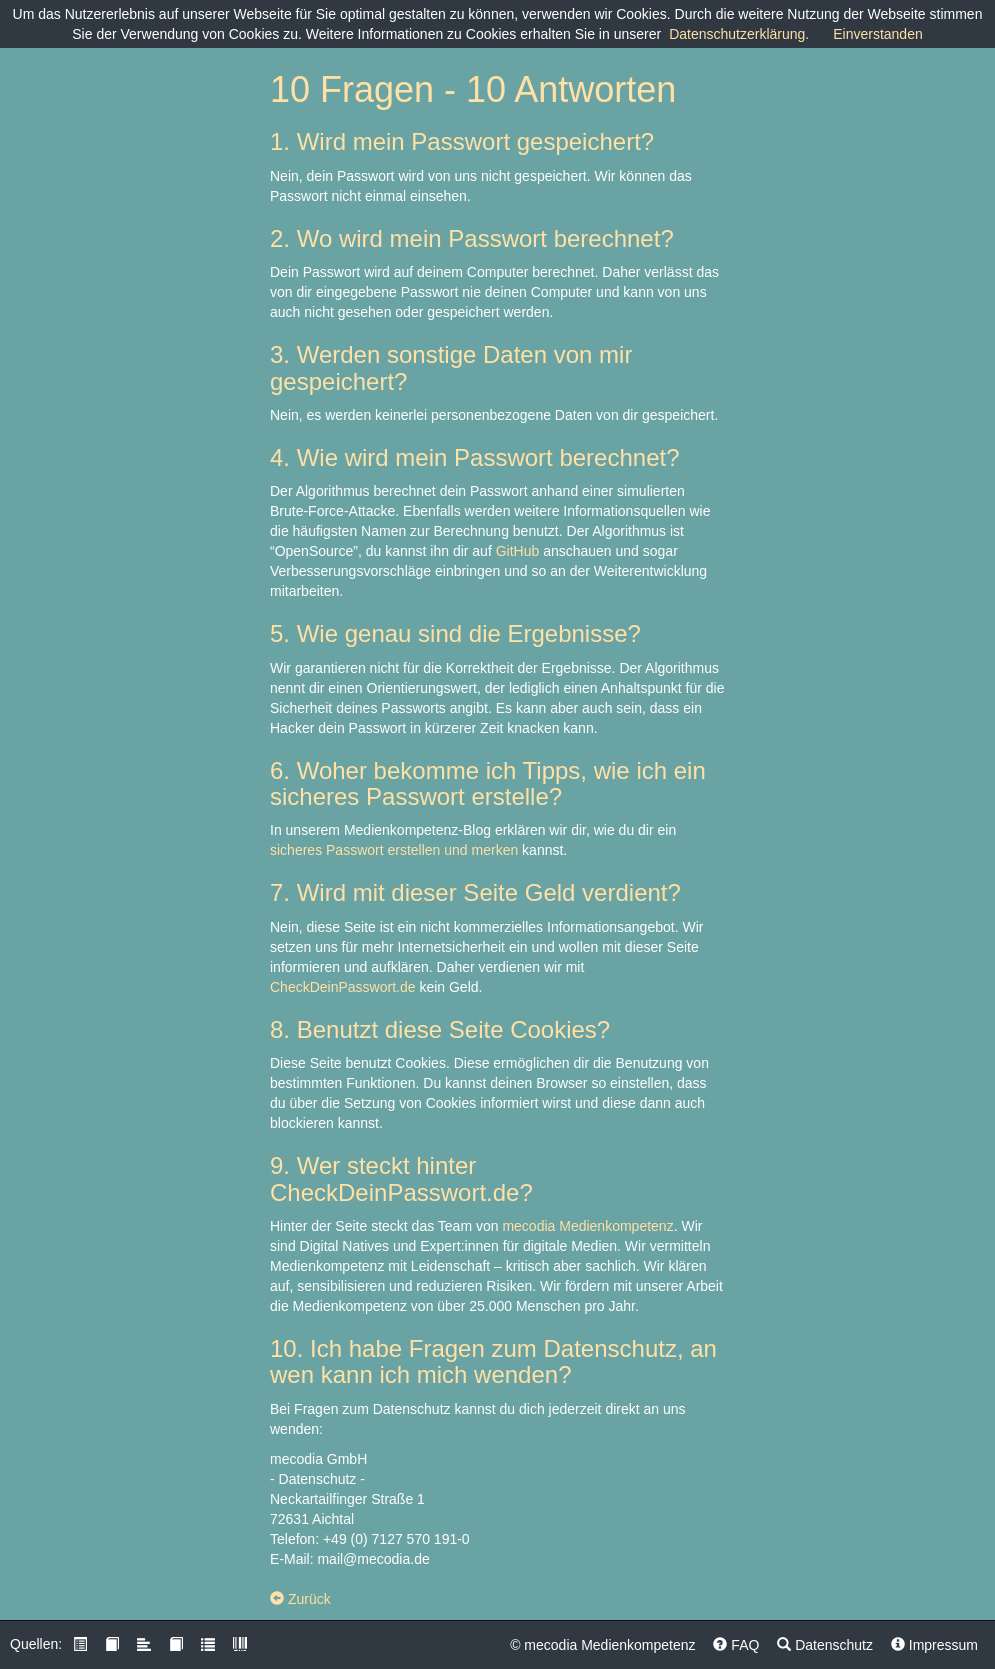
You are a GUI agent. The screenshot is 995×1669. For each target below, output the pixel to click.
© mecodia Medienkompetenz (602, 1645)
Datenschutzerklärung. (739, 34)
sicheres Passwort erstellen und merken (394, 850)
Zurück (300, 1599)
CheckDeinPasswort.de (343, 987)
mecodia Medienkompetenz (587, 1226)
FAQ (736, 1645)
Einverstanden (878, 34)
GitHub (518, 551)
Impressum (934, 1645)
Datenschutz (825, 1645)
